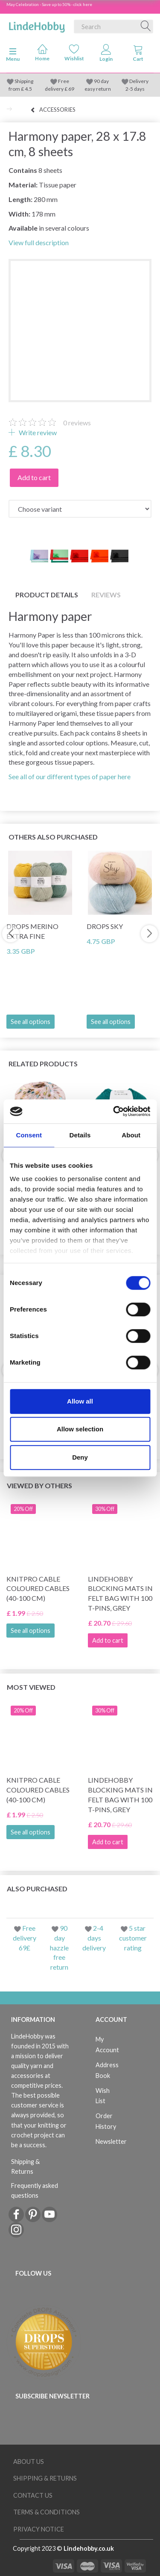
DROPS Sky (105, 926)
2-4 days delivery (94, 1938)
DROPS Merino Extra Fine (32, 931)
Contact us (32, 2495)
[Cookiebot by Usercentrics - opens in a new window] (114, 1111)
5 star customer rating (133, 1938)
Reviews (106, 595)
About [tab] (131, 1135)
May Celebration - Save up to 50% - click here (49, 4)
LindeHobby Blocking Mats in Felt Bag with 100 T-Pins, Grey (120, 1593)
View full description (39, 242)
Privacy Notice (38, 2529)
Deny (80, 1457)
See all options (30, 1021)
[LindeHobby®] (37, 24)
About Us (28, 2461)
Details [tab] (80, 1135)
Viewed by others (39, 1485)
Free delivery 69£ (24, 1938)
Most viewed (31, 1687)
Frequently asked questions (34, 2190)
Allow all (80, 1401)
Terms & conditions (46, 2512)
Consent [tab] (29, 1135)
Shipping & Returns (25, 2166)
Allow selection (80, 1429)
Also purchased (37, 1889)
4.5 (28, 89)
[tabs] (138, 54)
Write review (37, 432)
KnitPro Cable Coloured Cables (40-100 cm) (38, 1589)
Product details (46, 595)
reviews (77, 422)
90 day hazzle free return (59, 1947)
